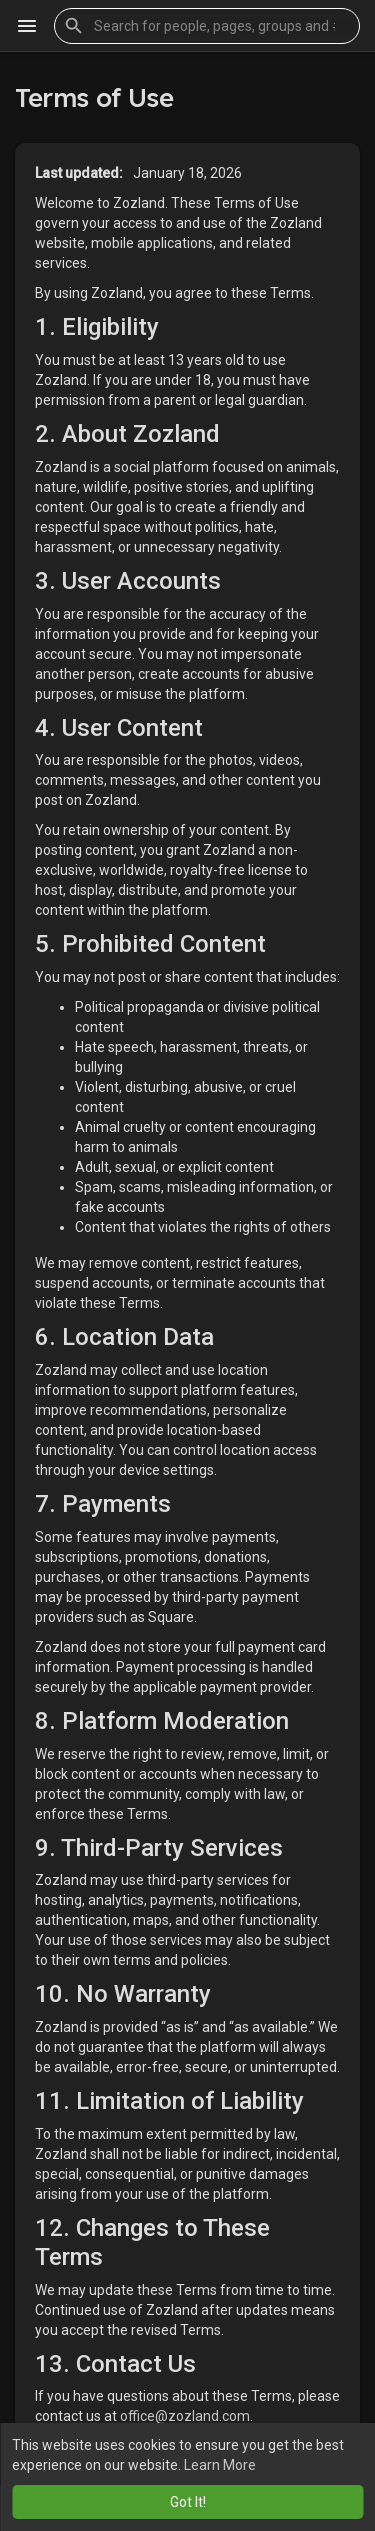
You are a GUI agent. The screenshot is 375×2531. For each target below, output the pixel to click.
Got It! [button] (188, 2502)
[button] (207, 26)
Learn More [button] (220, 2465)
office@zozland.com (185, 2416)
